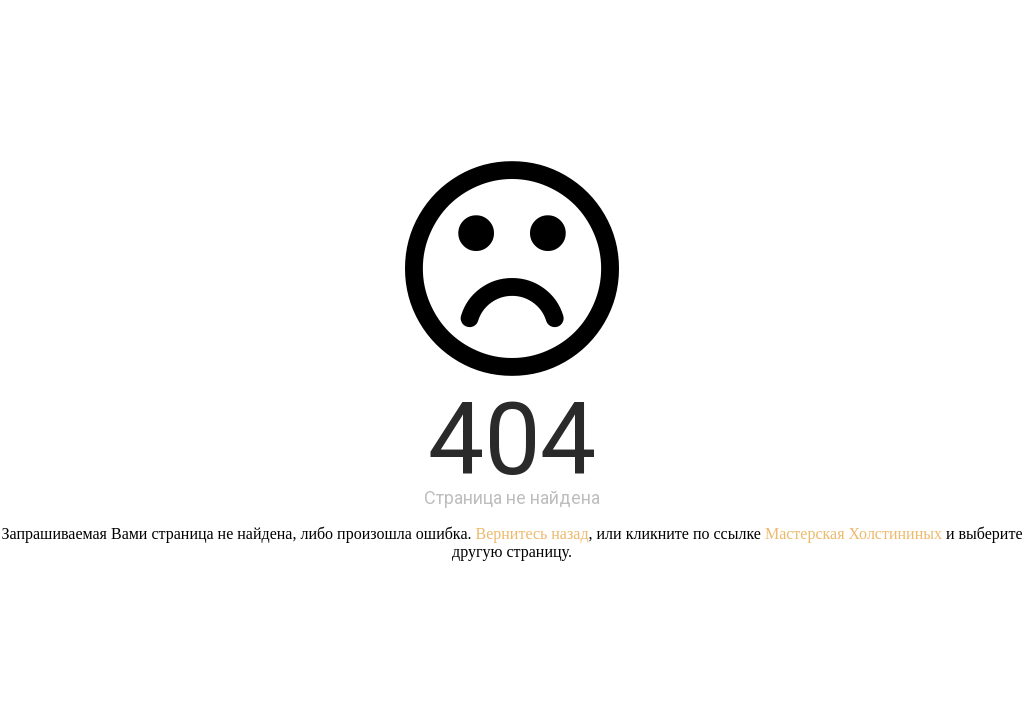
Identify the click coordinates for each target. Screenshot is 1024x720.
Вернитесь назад (532, 533)
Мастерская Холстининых (853, 533)
